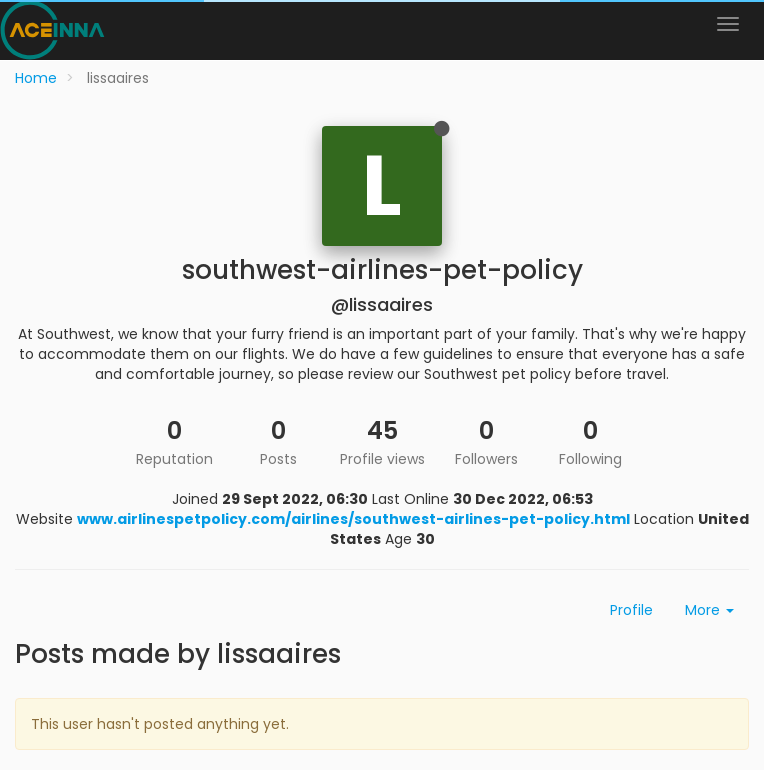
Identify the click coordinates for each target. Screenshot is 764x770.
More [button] (709, 610)
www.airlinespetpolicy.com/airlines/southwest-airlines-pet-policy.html (353, 519)
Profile (631, 610)
